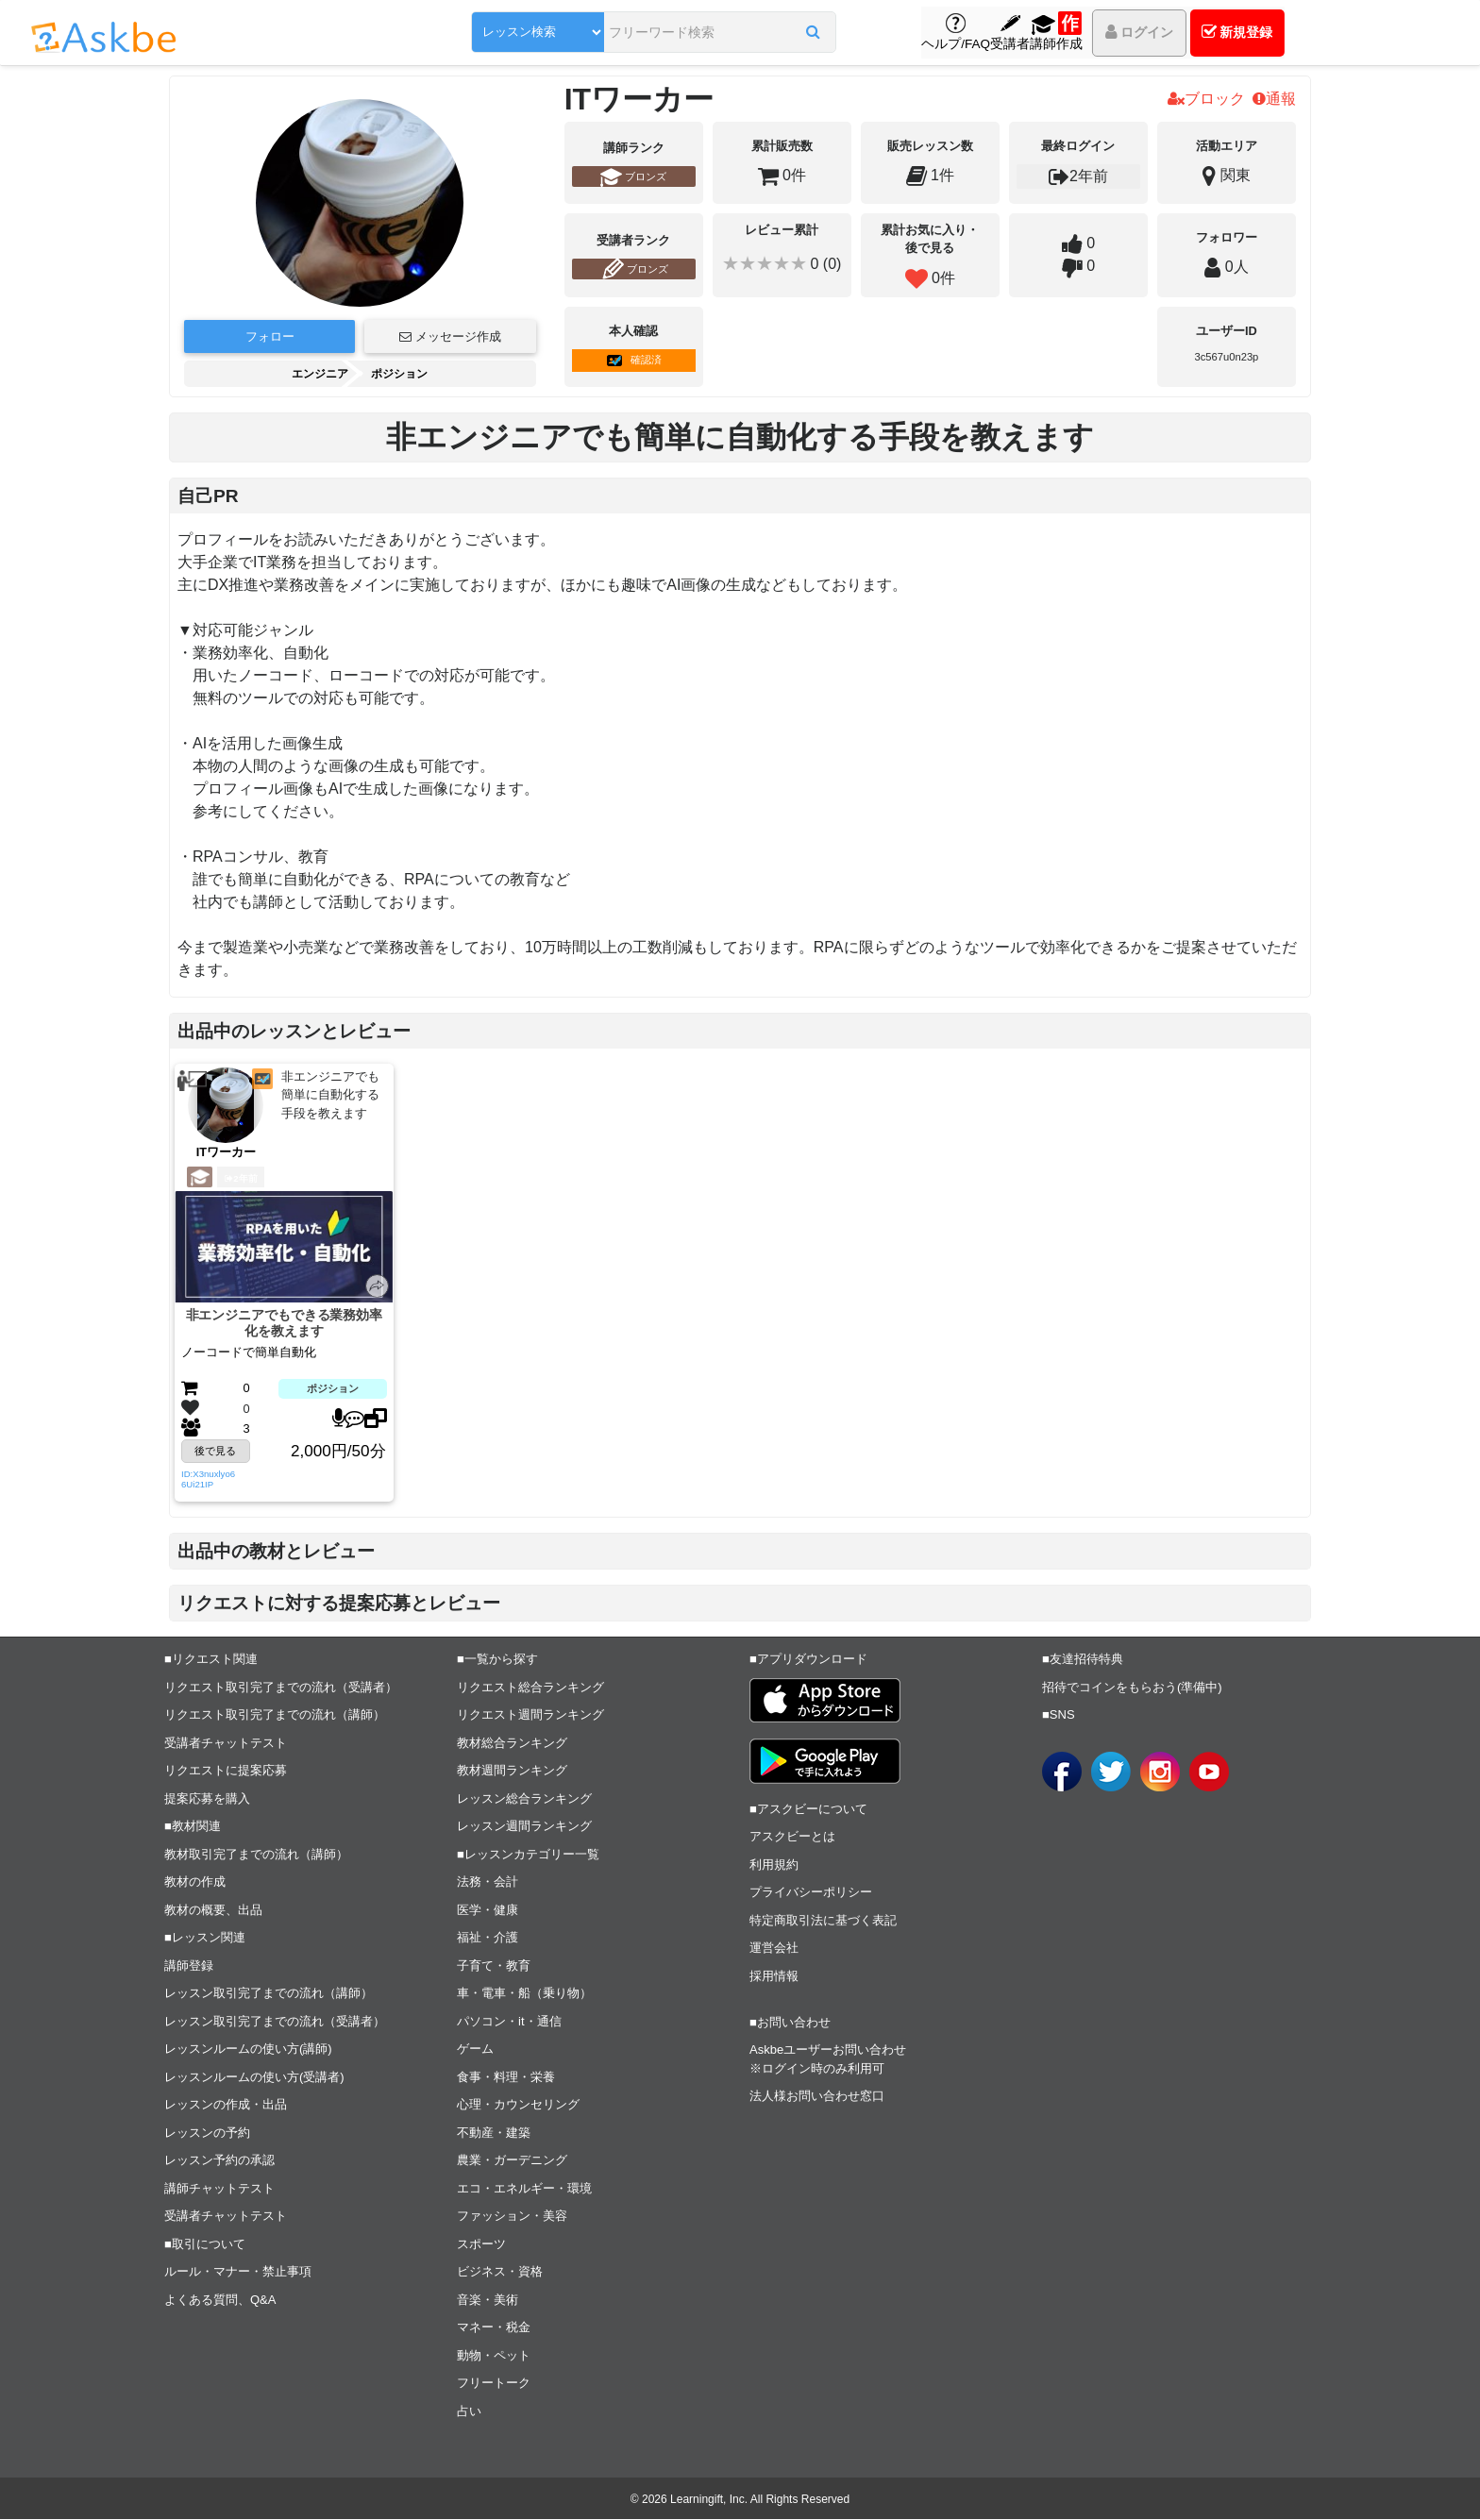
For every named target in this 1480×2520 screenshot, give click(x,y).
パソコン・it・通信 (509, 2021)
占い (469, 2411)
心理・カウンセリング (518, 2105)
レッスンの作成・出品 (225, 2105)
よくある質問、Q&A (220, 2300)
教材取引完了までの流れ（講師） (256, 1854)
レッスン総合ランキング (524, 1798)
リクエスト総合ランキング (530, 1687)
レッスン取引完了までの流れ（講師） (268, 1994)
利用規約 (774, 1864)
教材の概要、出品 (213, 1910)
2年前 (241, 1178)
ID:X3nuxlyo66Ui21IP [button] (208, 1480)
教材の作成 (195, 1882)
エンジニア (320, 373)
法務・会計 (487, 1882)
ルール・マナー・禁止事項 (237, 2272)
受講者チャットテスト (225, 1743)
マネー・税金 (493, 2328)
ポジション (399, 373)
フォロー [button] (269, 336)
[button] (761, 35)
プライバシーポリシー (810, 1893)
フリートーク (493, 2384)
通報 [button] (1274, 99)
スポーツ (481, 2244)
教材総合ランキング (512, 1743)
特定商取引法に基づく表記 (823, 1920)
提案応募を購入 (207, 1798)
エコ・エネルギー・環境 (524, 2188)
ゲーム (475, 2049)
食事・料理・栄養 (506, 2077)
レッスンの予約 (207, 2132)
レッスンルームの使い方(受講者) (254, 2077)
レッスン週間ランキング (524, 1827)
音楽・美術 (487, 2300)
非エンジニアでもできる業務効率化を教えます (284, 1323)
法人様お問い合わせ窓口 (816, 2097)
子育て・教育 (493, 1965)
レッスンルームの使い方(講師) (248, 2049)
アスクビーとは (792, 1837)
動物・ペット (493, 2355)
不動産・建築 (493, 2132)
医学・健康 (487, 1910)
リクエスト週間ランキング (530, 1715)
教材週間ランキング (512, 1771)
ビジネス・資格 (500, 2272)
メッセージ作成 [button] (450, 336)
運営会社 (774, 1948)
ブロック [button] (1206, 99)
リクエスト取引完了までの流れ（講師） (274, 1715)
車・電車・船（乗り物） (524, 1994)
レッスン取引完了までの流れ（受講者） (274, 2021)
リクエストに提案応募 (225, 1771)
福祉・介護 (487, 1938)
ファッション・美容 (512, 2216)
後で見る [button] (215, 1451)
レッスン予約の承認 (219, 2161)
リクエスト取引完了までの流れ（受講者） (280, 1687)
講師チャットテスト (219, 2188)
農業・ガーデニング (512, 2161)
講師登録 (188, 1965)
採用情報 (774, 1976)
